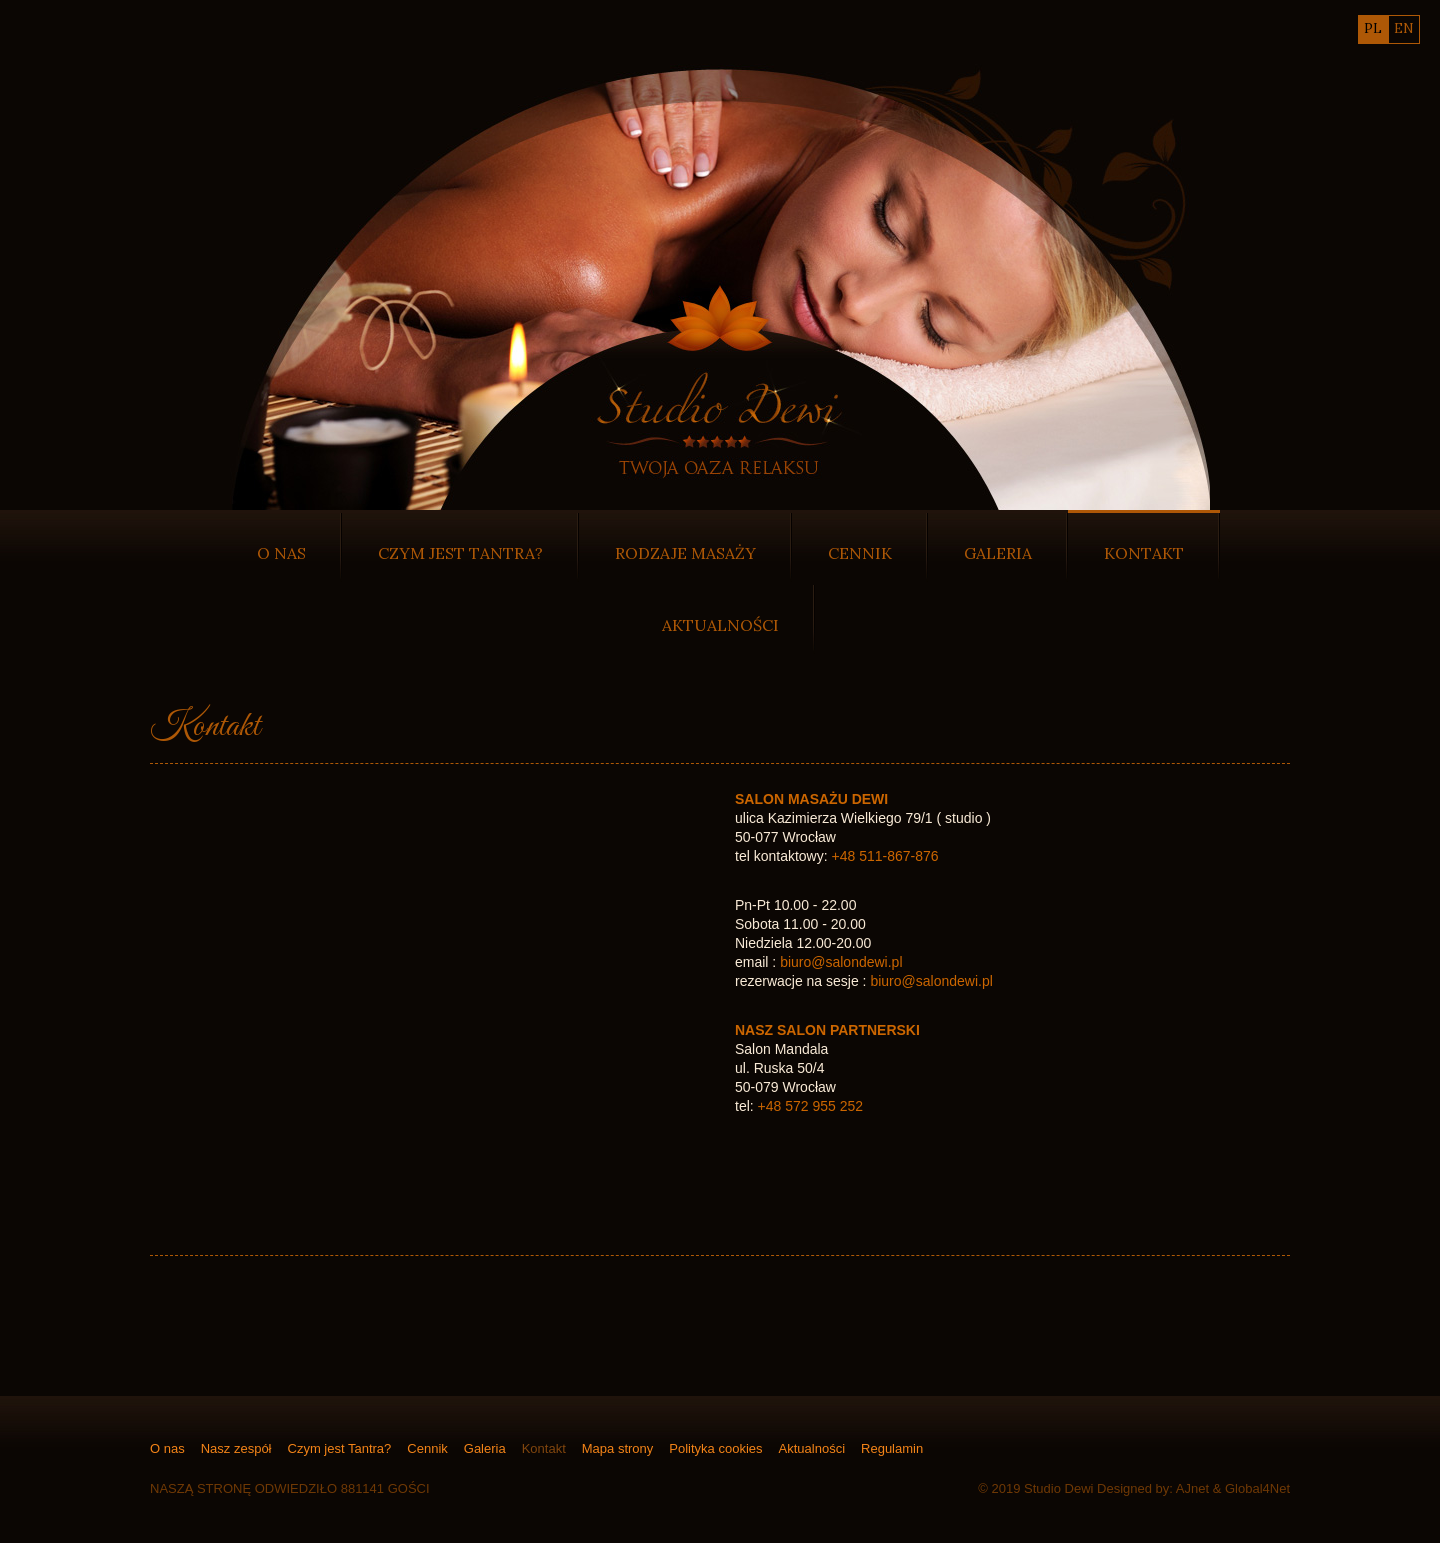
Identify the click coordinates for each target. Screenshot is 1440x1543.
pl (1373, 28)
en (1404, 28)
